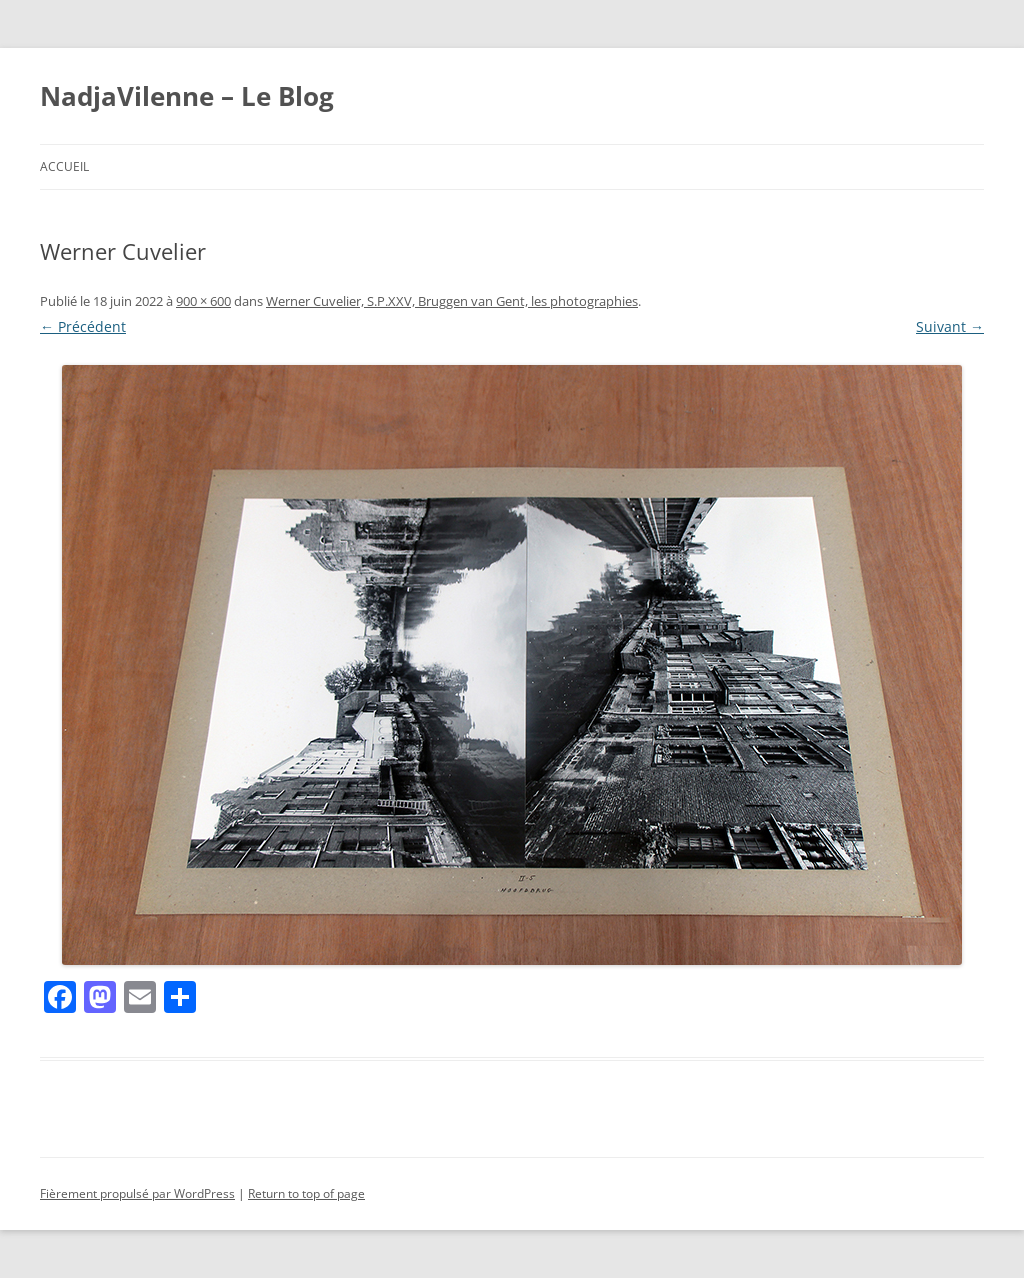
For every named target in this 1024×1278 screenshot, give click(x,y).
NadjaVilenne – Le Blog (187, 96)
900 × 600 (203, 301)
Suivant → (950, 326)
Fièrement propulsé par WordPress (137, 1193)
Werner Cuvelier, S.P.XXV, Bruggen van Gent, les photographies (452, 301)
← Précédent (83, 326)
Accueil (64, 166)
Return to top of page (306, 1193)
